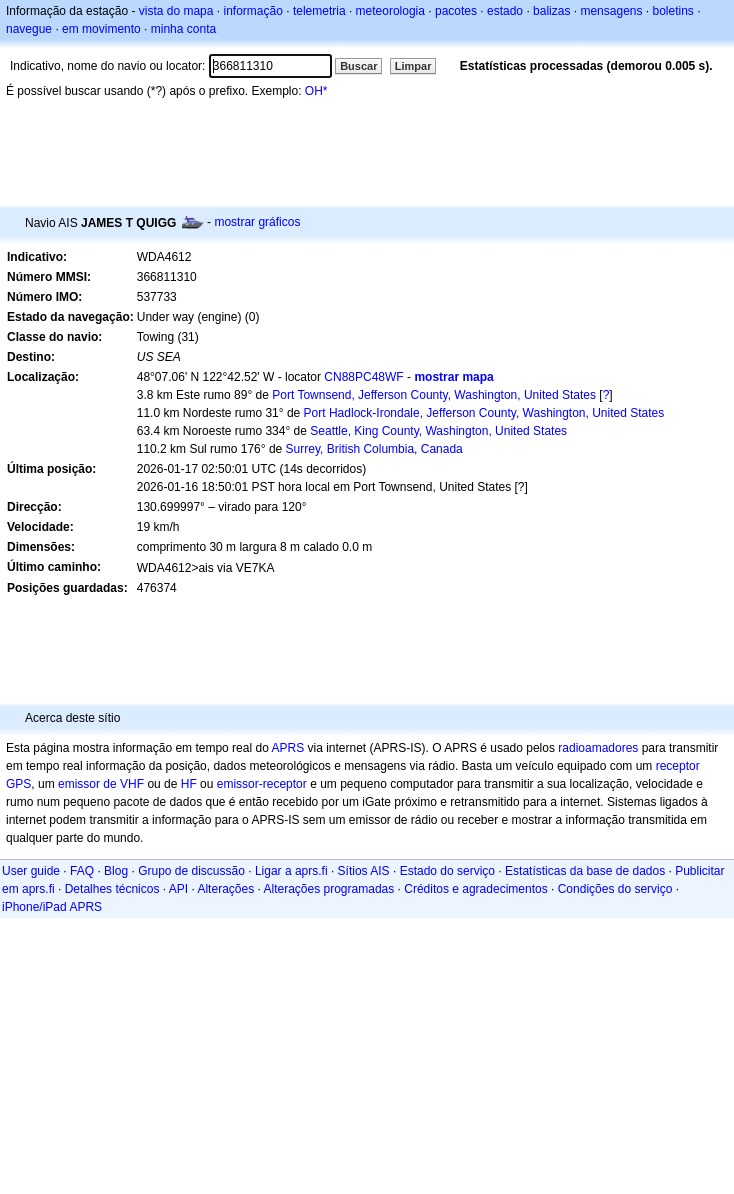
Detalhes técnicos (112, 889)
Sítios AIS (364, 871)
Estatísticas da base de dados (585, 871)
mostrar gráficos (257, 222)
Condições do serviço (615, 889)
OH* (316, 91)
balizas (551, 11)
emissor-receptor (262, 784)
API (178, 889)
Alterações (225, 889)
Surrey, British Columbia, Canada (374, 449)
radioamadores (598, 748)
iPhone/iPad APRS (52, 907)
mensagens (611, 11)
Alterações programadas (329, 889)
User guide (31, 871)
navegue (29, 29)
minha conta (183, 29)
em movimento (101, 29)
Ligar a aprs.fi (291, 871)
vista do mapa (176, 11)
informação (252, 11)
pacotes (456, 11)
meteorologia (390, 11)
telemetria (319, 11)
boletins (673, 11)
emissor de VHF (101, 784)
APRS (287, 748)
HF (189, 784)
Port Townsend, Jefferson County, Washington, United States (434, 395)
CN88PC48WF (363, 377)
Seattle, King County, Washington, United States (438, 431)
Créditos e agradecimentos (475, 889)
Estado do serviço (447, 871)
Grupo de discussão (191, 871)
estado (505, 11)
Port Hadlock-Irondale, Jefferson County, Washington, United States (484, 413)
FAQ (82, 871)
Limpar (413, 66)
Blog (116, 871)
